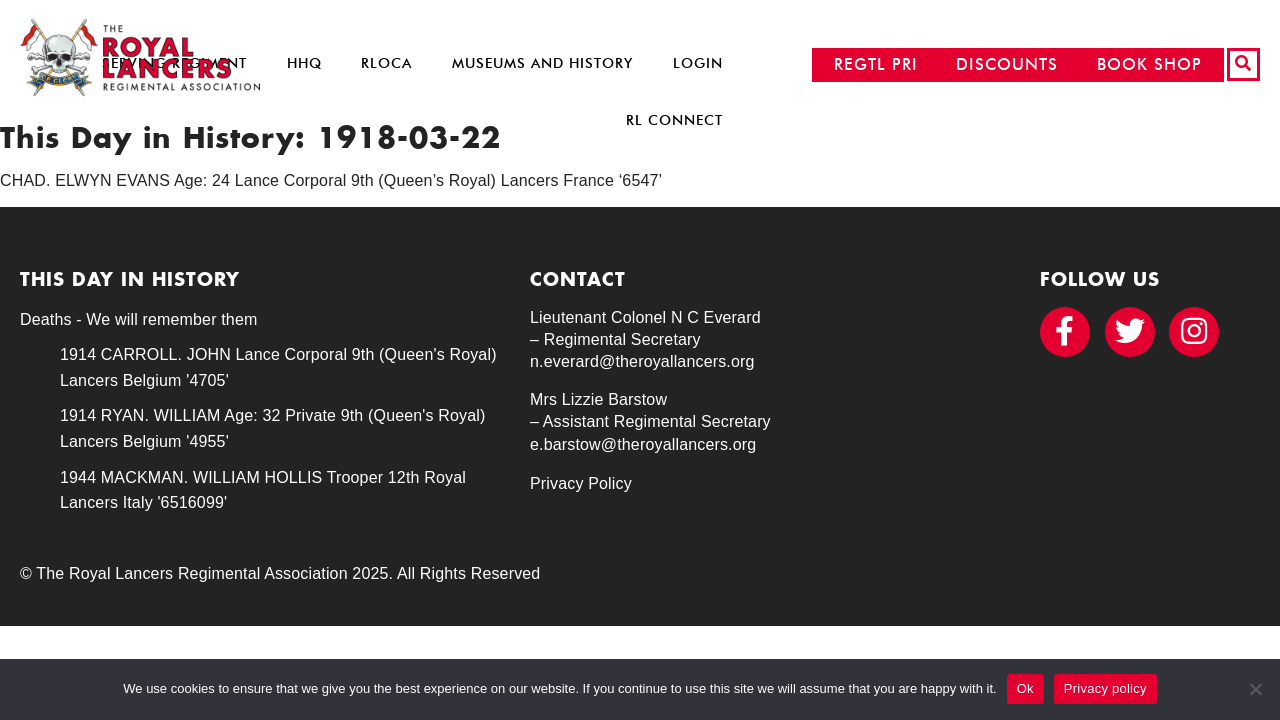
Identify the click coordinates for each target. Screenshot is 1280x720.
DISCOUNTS (1007, 64)
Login (698, 63)
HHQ (304, 63)
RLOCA (386, 63)
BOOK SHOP (1149, 64)
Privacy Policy (581, 483)
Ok (1025, 688)
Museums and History (542, 63)
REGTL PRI (876, 64)
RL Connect (674, 120)
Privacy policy (1105, 688)
